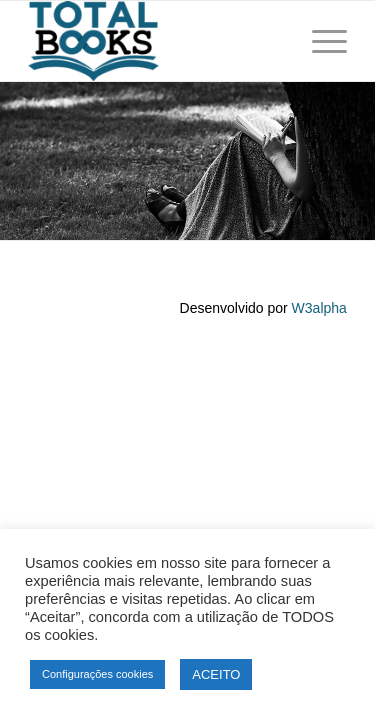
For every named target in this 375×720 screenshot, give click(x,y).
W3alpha (319, 308)
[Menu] (319, 41)
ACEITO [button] (216, 674)
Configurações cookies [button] (97, 674)
